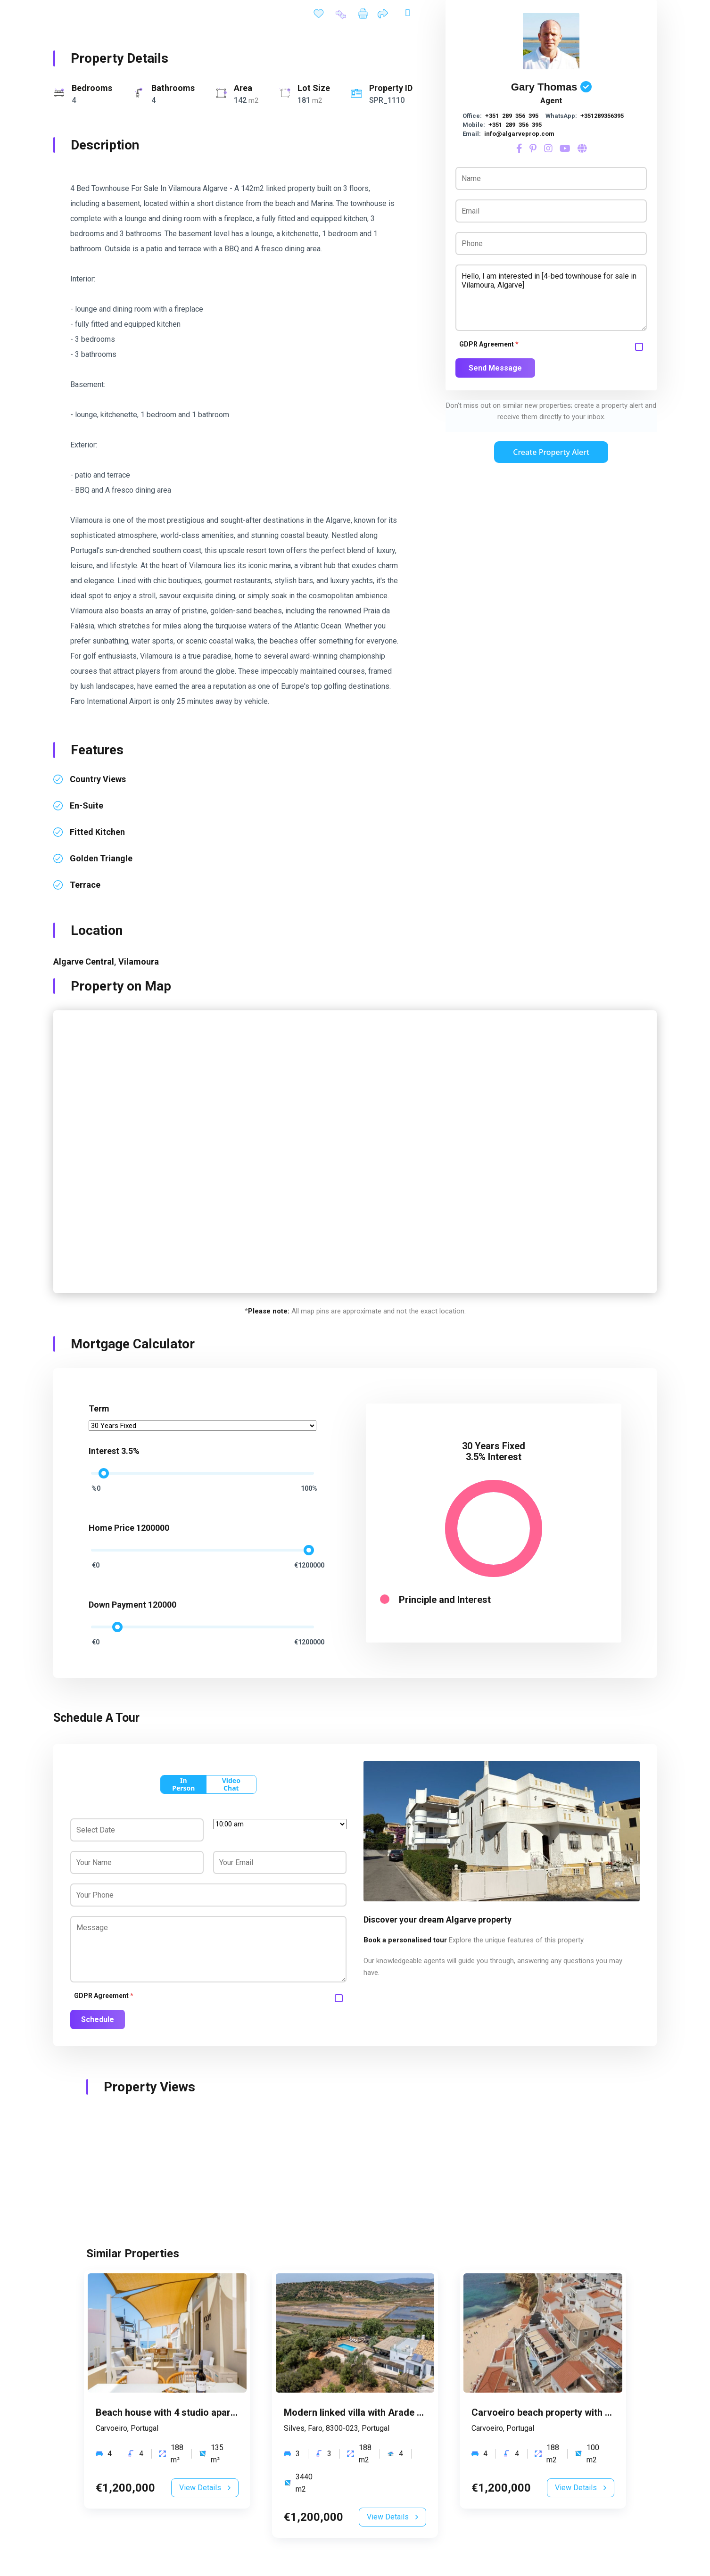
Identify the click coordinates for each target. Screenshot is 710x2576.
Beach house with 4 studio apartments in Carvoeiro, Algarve (225, 2412)
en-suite (86, 805)
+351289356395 (602, 115)
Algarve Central (83, 961)
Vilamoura (138, 961)
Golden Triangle (101, 858)
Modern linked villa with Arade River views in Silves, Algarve (414, 2412)
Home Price (111, 1528)
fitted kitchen (97, 832)
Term (99, 1408)
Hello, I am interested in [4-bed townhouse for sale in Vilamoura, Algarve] (551, 297)
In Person (183, 1784)
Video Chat (231, 1784)
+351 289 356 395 (511, 115)
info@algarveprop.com (519, 133)
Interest (104, 1451)
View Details (205, 2487)
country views (98, 779)
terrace (85, 885)
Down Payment (117, 1605)
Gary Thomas (544, 87)
